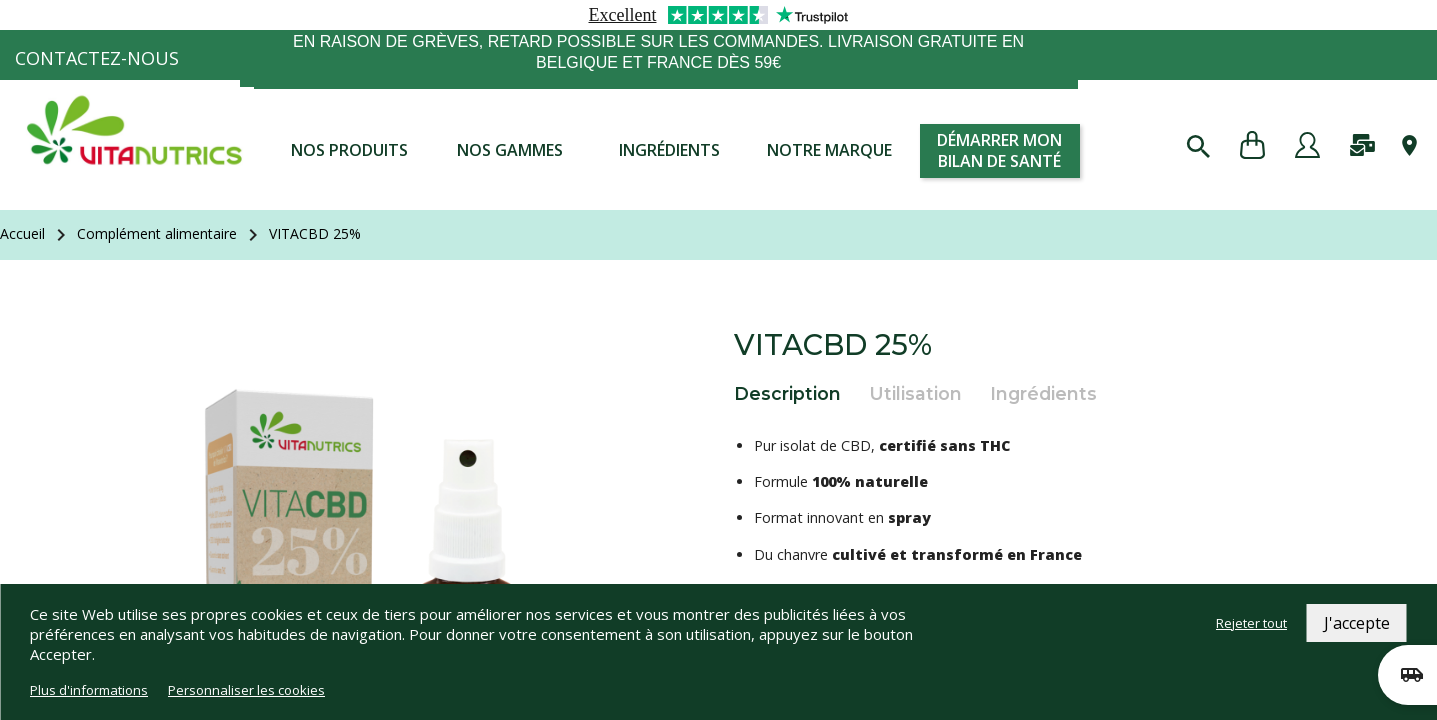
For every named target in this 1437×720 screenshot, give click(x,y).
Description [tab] (787, 393)
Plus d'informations (89, 690)
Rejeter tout (1251, 623)
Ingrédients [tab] (1043, 393)
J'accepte (1357, 623)
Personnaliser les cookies (246, 690)
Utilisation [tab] (915, 393)
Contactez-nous (97, 58)
